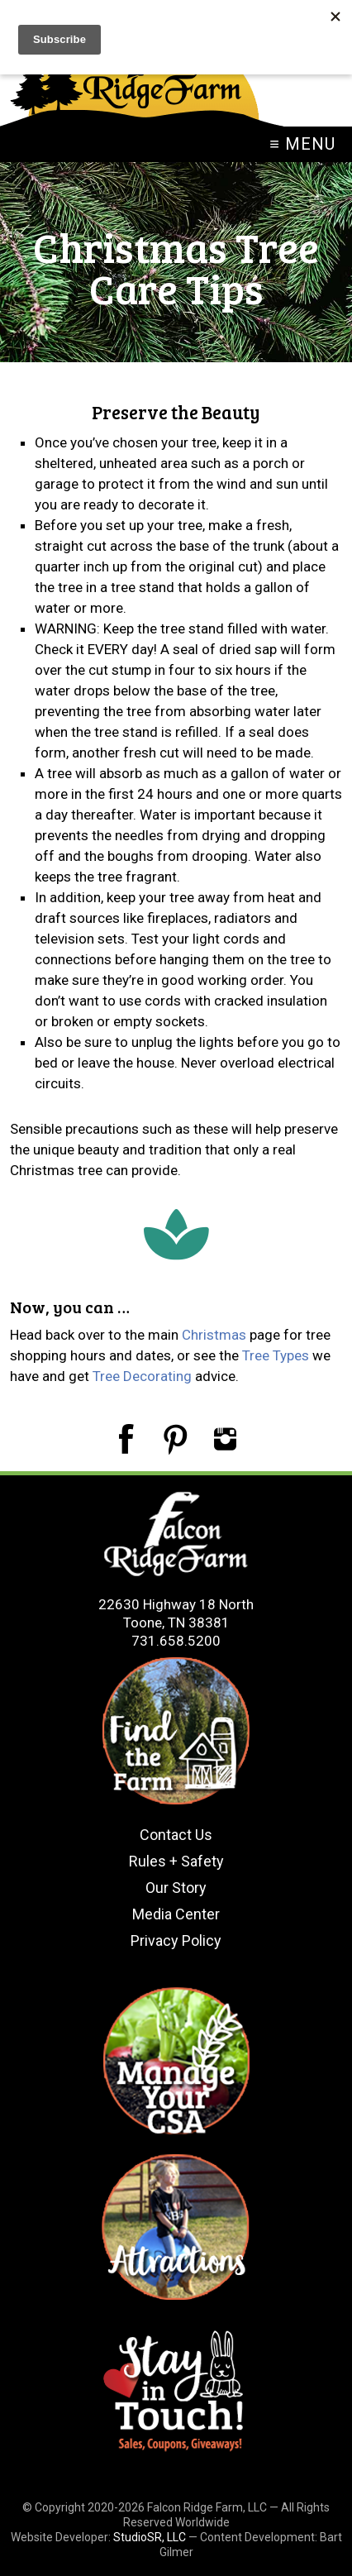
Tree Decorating (142, 1376)
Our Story (176, 1887)
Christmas (214, 1334)
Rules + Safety (176, 1861)
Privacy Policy (176, 1940)
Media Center (176, 1914)
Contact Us (176, 1834)
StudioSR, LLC (149, 2537)
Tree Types (275, 1355)
